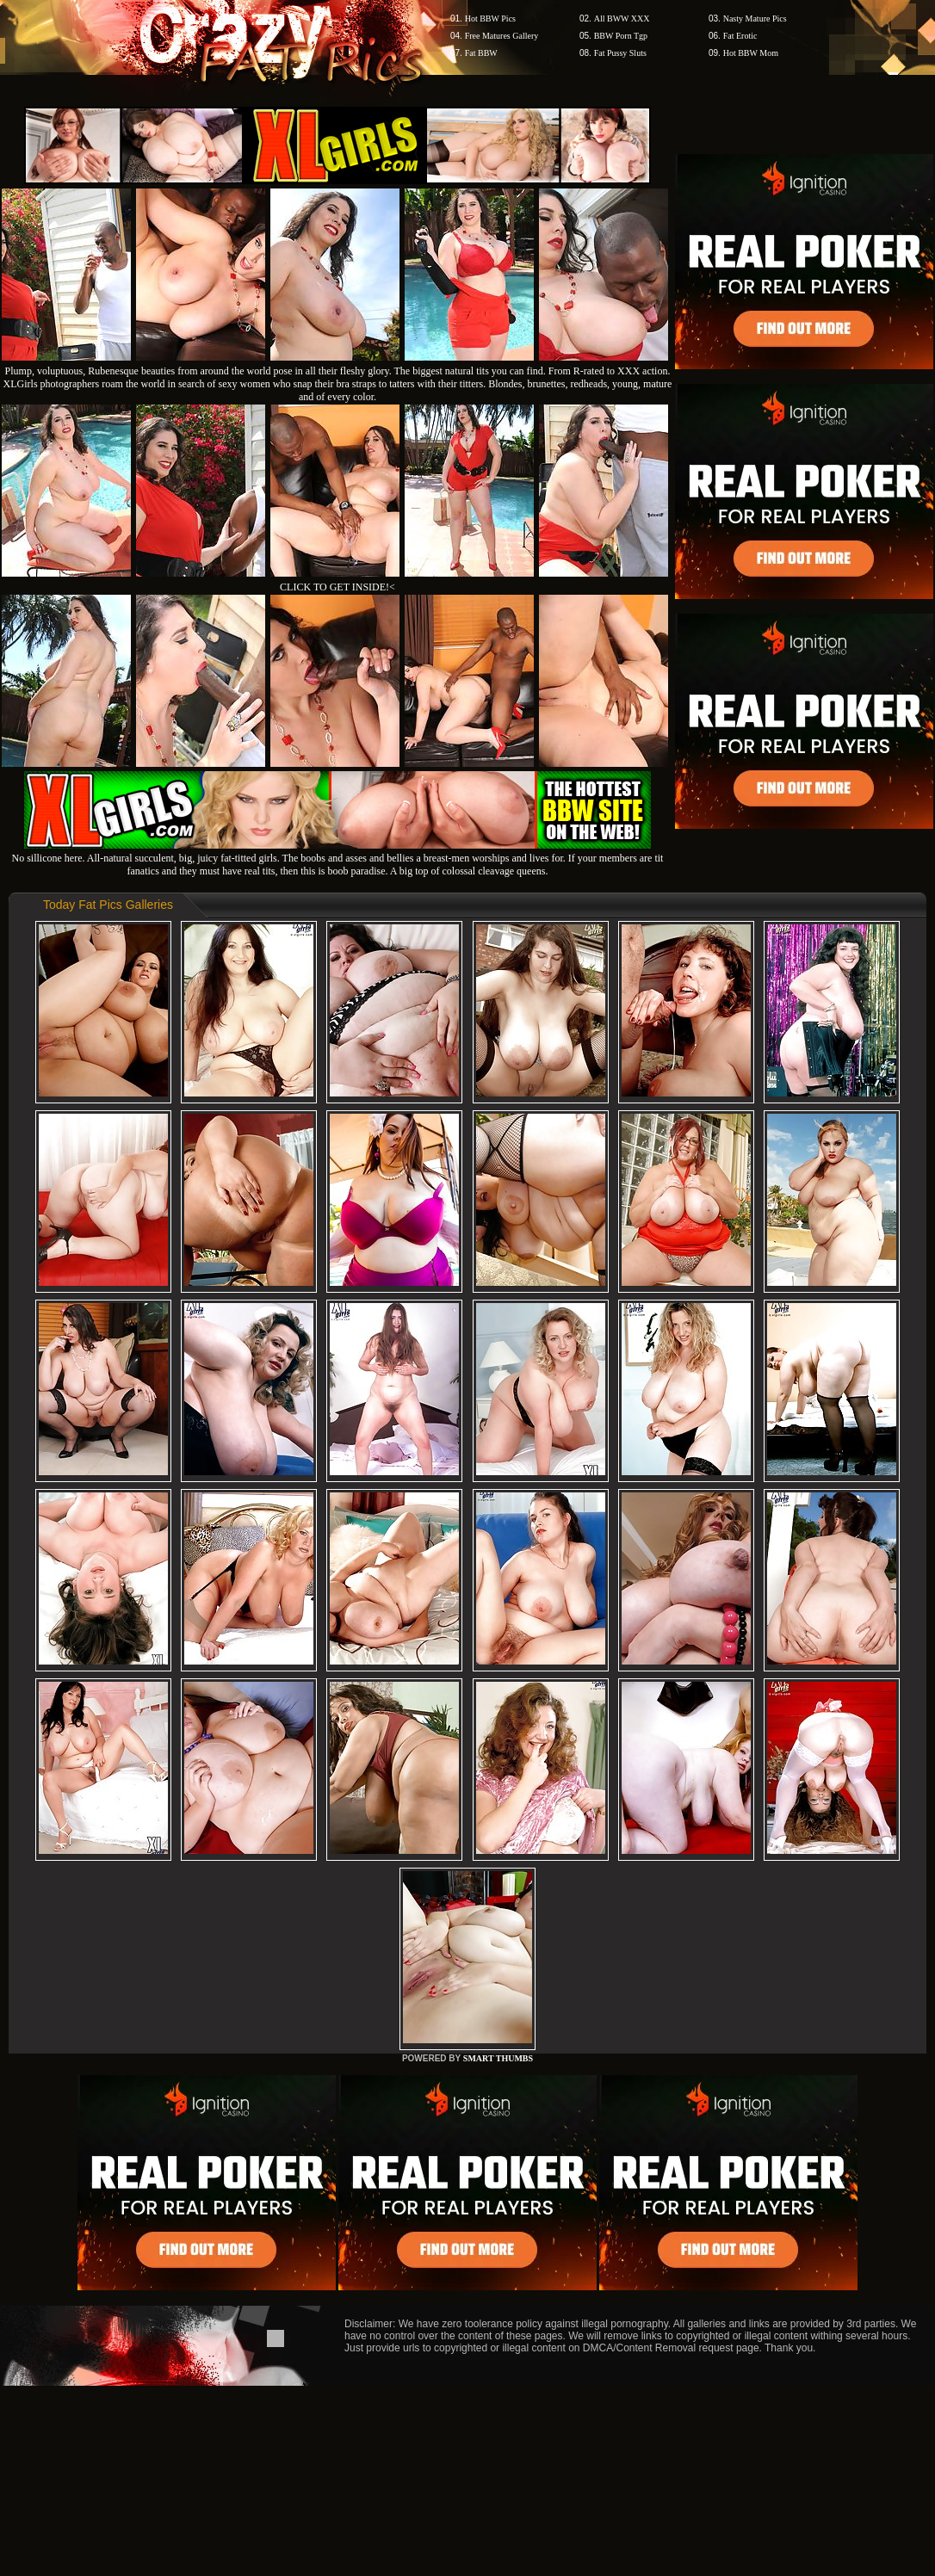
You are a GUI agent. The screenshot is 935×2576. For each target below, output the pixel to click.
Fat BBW (481, 53)
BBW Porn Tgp (620, 35)
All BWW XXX (622, 18)
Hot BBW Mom (750, 53)
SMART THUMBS (498, 2058)
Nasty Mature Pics (755, 18)
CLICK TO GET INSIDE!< (337, 587)
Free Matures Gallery (502, 35)
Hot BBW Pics (490, 18)
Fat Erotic (740, 35)
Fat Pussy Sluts (620, 53)
